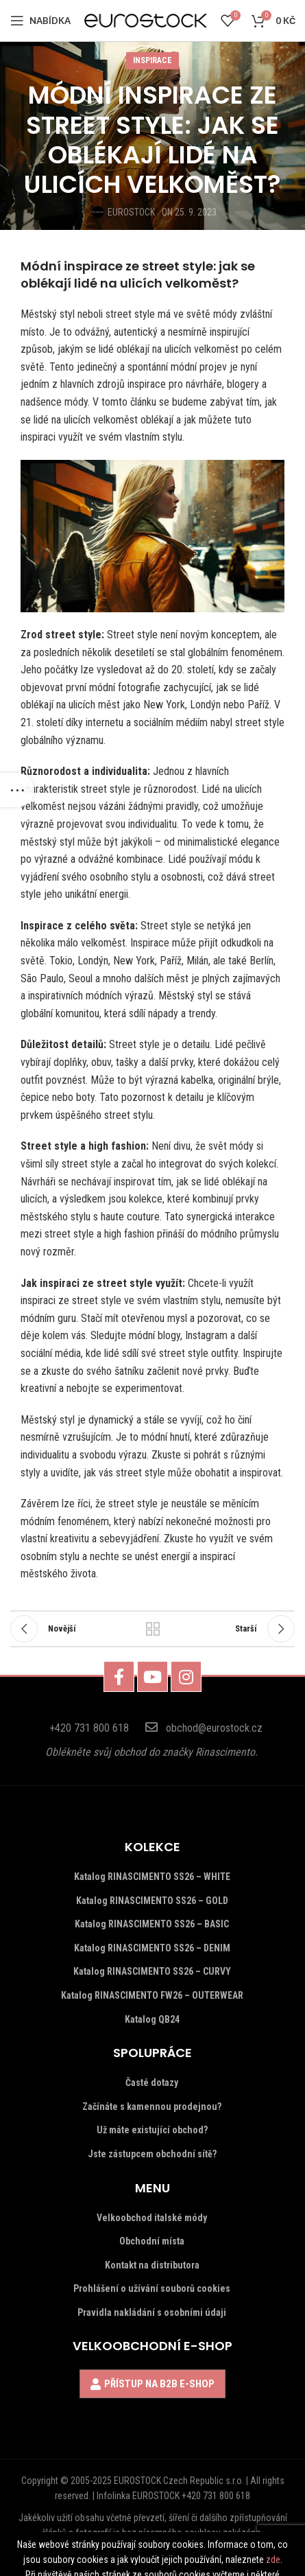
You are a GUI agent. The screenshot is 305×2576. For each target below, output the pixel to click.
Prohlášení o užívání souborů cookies (151, 2288)
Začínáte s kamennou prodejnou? (151, 2106)
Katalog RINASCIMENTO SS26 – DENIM (152, 1947)
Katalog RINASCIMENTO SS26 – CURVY (152, 1971)
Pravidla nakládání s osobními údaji (151, 2312)
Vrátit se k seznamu (152, 1629)
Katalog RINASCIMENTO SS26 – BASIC (152, 1923)
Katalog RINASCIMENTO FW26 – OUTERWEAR (152, 1995)
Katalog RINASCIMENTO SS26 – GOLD (152, 1900)
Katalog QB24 (152, 2019)
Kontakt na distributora (152, 2265)
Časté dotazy (151, 2082)
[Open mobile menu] (40, 20)
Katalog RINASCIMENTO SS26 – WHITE (152, 1876)
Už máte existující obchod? (152, 2129)
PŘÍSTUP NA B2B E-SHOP (159, 2384)
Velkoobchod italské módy (152, 2217)
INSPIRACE (152, 60)
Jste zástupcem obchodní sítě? (152, 2153)
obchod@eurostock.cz (214, 1727)
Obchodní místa (151, 2241)
